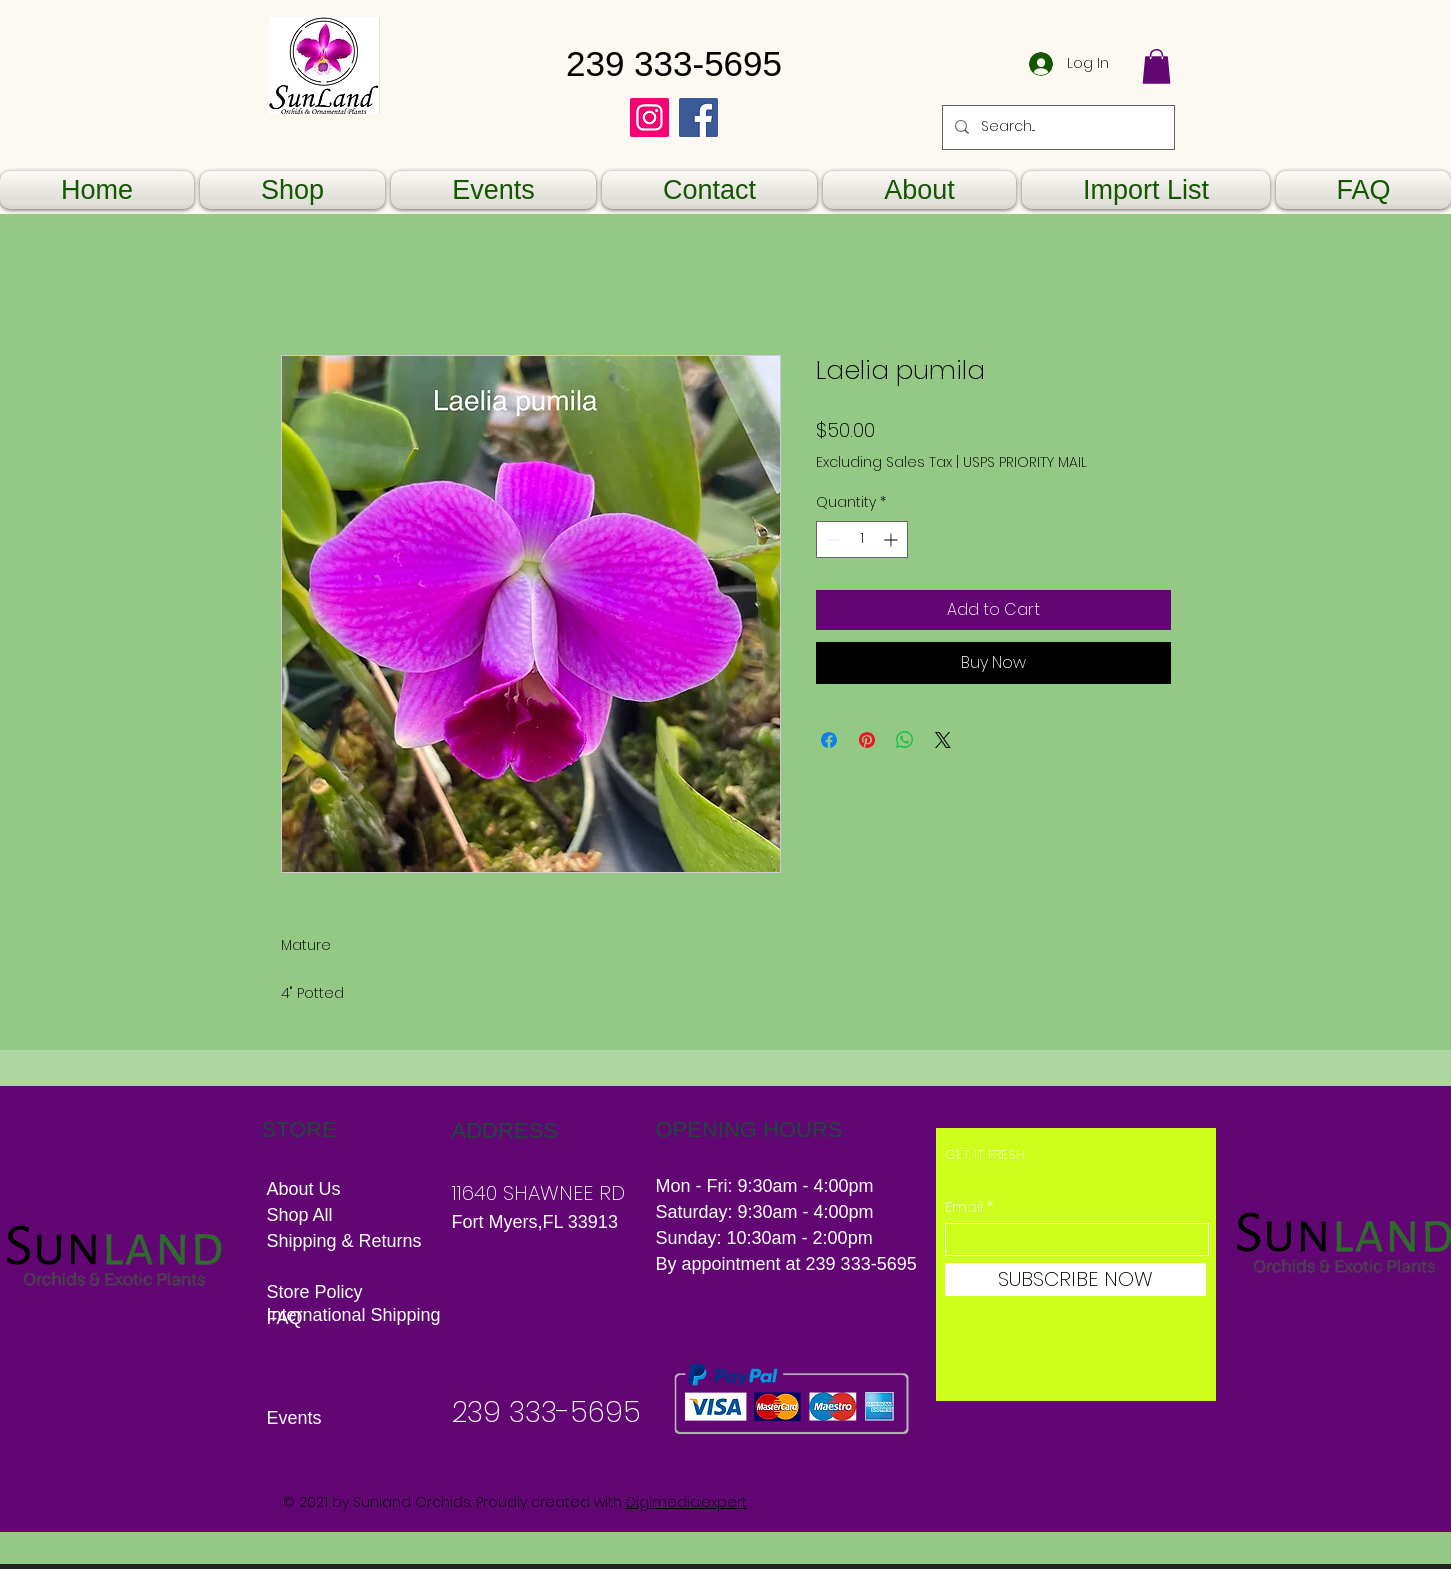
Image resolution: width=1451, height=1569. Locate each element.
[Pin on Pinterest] (867, 740)
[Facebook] (698, 117)
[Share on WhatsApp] (905, 740)
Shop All (300, 1215)
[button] (1156, 66)
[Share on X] (943, 740)
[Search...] (1056, 127)
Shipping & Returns (347, 1241)
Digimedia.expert (686, 1502)
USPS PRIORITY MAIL (1025, 462)
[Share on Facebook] (829, 740)
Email (964, 1207)
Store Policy (315, 1292)
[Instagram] (649, 117)
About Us (304, 1189)
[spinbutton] (862, 539)
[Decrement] (831, 539)
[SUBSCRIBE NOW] (1075, 1279)
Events (294, 1418)
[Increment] (892, 539)
